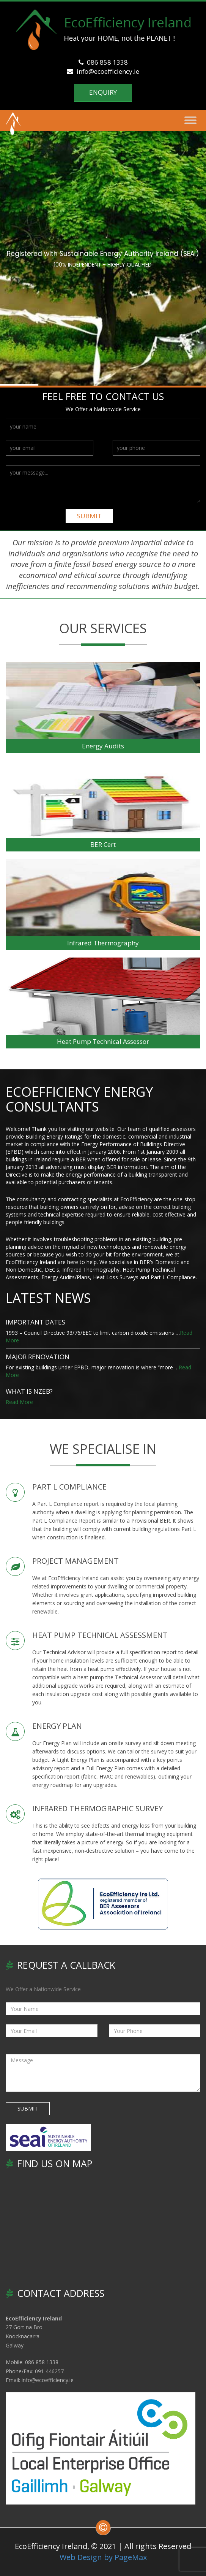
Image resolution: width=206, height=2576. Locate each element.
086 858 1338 (103, 62)
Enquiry (103, 92)
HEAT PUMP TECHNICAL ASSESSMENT (100, 1635)
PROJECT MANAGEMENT (75, 1561)
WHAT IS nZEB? (29, 1391)
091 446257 (49, 2371)
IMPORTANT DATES (35, 1322)
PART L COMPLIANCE (69, 1487)
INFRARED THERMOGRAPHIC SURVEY (97, 1808)
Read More (19, 1402)
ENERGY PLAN (57, 1726)
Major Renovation (37, 1356)
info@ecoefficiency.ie (103, 71)
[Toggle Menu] (190, 120)
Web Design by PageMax (103, 2557)
